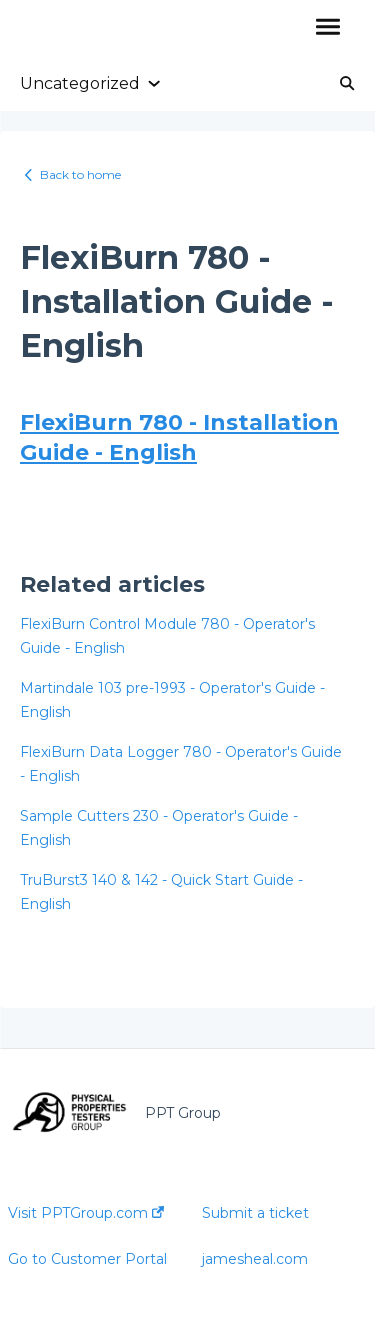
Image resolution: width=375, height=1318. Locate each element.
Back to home (80, 174)
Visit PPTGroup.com (86, 1213)
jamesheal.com (255, 1259)
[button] (327, 28)
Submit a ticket (255, 1213)
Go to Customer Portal (87, 1259)
